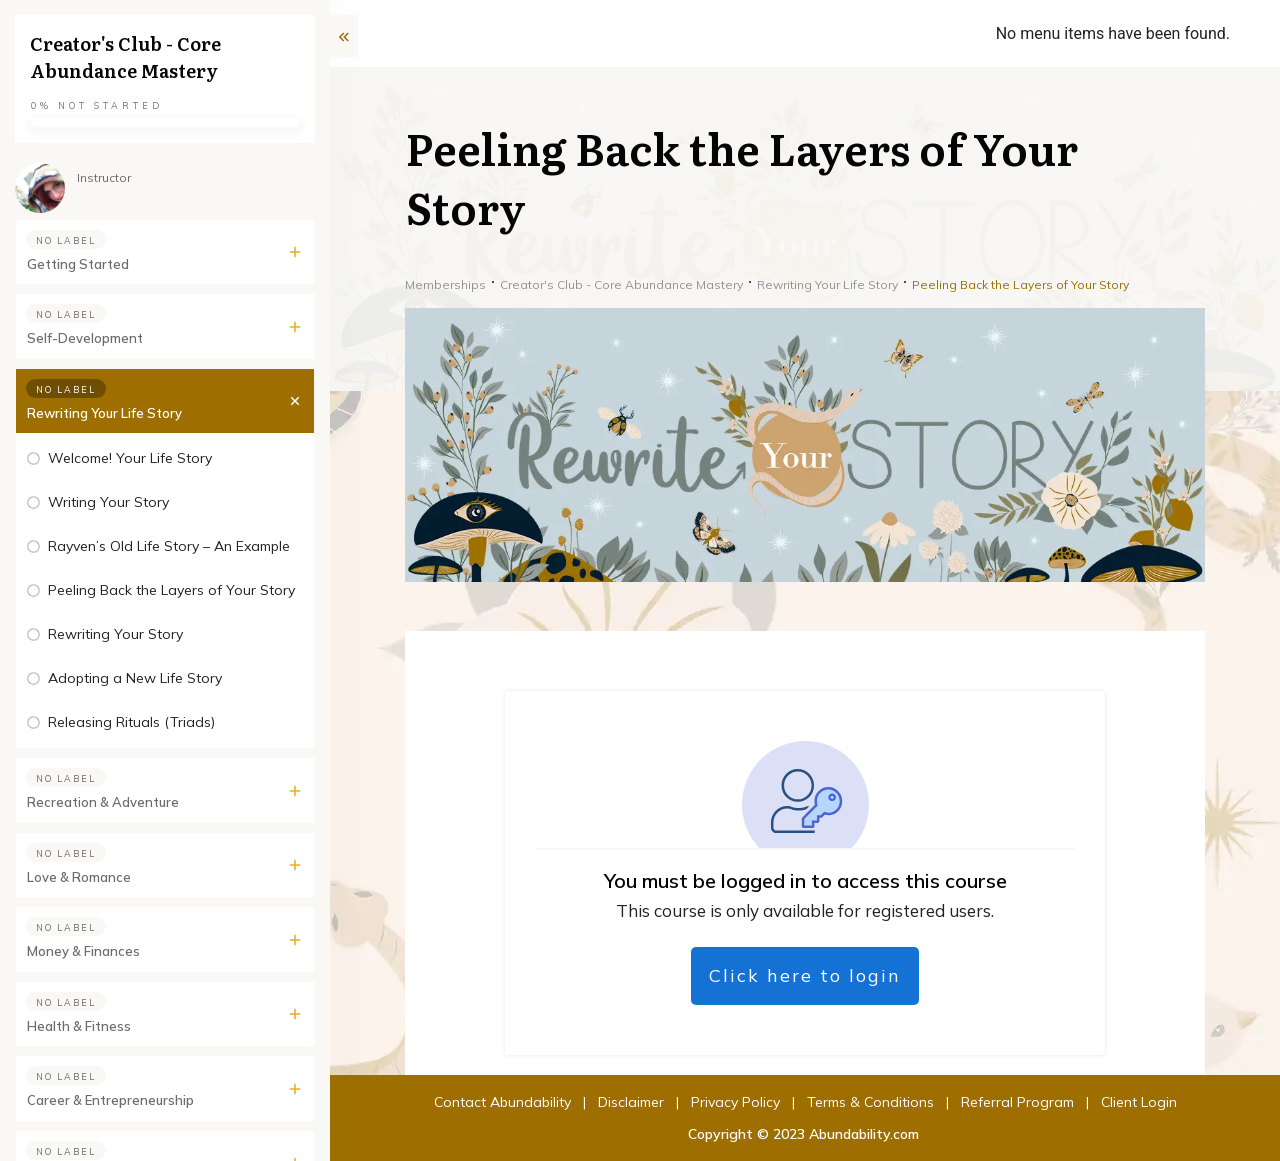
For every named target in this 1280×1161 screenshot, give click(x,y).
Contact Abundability (380, 1102)
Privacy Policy (613, 1102)
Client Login (1017, 1102)
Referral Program (895, 1102)
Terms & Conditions (748, 1102)
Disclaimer (509, 1102)
